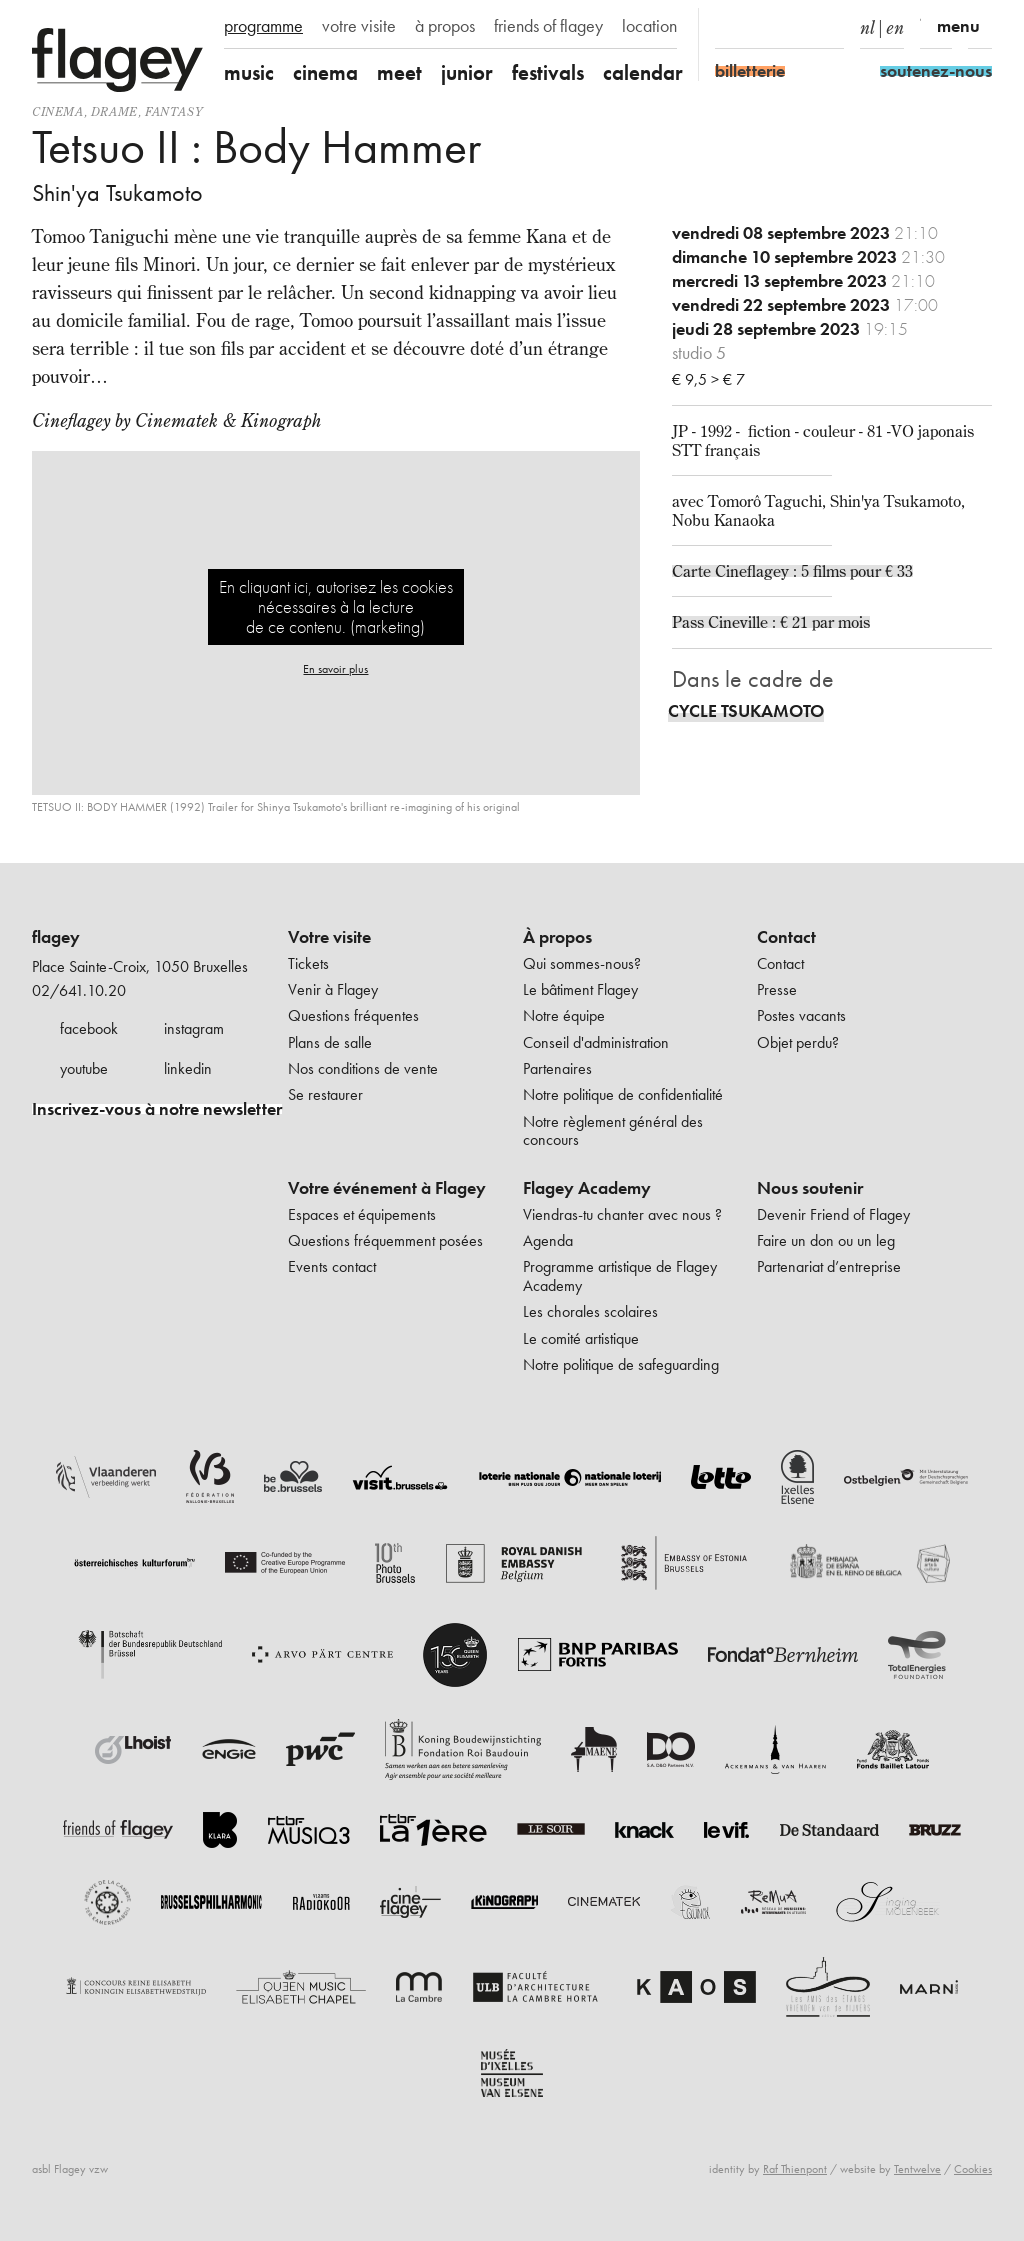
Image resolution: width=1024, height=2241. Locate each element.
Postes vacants (801, 1015)
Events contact (332, 1266)
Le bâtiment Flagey (580, 989)
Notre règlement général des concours (613, 1130)
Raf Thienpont (795, 2169)
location (649, 26)
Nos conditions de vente (363, 1068)
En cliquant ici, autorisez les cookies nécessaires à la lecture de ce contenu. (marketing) (336, 606)
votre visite (359, 26)
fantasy (173, 111)
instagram (194, 1028)
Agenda (548, 1240)
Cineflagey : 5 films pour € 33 (814, 571)
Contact (786, 937)
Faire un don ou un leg (826, 1240)
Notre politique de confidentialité (623, 1094)
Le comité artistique (581, 1338)
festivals (548, 72)
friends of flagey (548, 26)
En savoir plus (335, 669)
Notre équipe (564, 1015)
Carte (693, 571)
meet (399, 72)
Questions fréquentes (353, 1015)
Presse (777, 989)
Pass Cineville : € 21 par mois (771, 622)
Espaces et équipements (362, 1214)
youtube (84, 1068)
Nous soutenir (810, 1188)
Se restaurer (325, 1094)
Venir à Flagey (333, 989)
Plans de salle (330, 1042)
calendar (643, 72)
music (249, 72)
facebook (89, 1028)
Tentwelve (917, 2169)
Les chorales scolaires (590, 1311)
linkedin (188, 1068)
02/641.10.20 (79, 990)
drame (114, 111)
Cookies (973, 2169)
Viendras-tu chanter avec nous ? (622, 1214)
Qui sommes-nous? (582, 963)
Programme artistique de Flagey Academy (620, 1275)
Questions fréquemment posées (385, 1240)
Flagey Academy (587, 1188)
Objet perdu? (798, 1042)
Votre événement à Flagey (387, 1188)
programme (263, 26)
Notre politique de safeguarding (621, 1364)
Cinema (58, 111)
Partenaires (557, 1068)
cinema (325, 72)
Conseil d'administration (596, 1042)
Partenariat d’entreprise (829, 1266)
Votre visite (329, 937)
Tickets (308, 963)
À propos (557, 937)
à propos (445, 26)
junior (467, 72)
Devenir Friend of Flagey (833, 1214)
